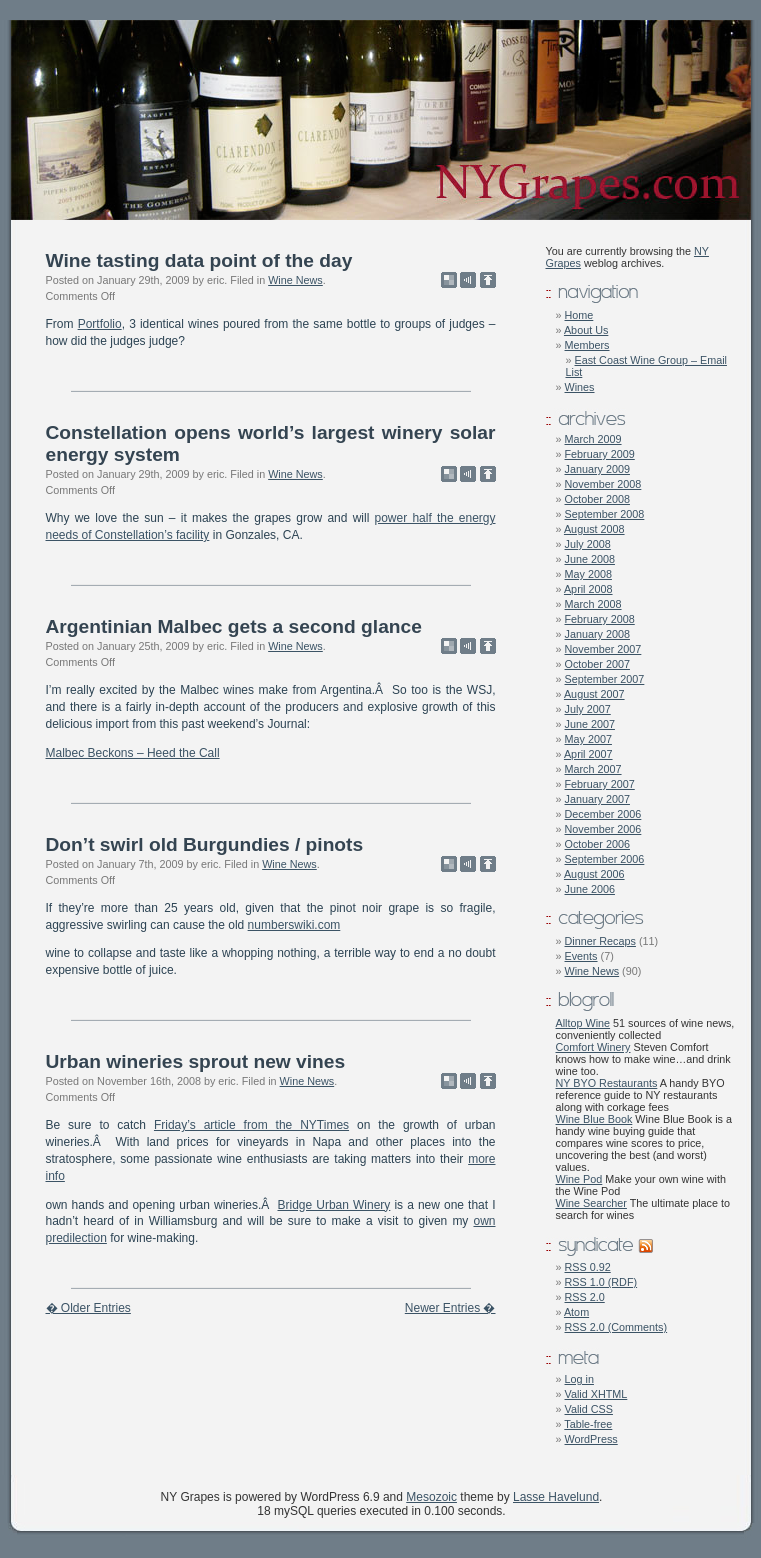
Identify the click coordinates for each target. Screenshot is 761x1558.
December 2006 (603, 814)
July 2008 (588, 544)
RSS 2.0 (585, 1297)
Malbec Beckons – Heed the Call (133, 753)
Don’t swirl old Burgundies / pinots (205, 844)
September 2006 (605, 859)
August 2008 (594, 529)
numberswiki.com (294, 925)
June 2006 (590, 889)
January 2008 (597, 634)
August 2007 (594, 694)
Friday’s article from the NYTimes (251, 1125)
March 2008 (593, 604)
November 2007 (603, 649)
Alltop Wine (583, 1023)
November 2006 (603, 829)
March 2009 (593, 439)
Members (587, 345)
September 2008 (605, 514)
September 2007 (605, 679)
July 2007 (588, 709)
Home (579, 315)
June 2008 (590, 559)
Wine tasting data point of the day (199, 260)
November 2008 (603, 484)
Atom (576, 1312)
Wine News (295, 280)
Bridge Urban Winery (334, 1205)
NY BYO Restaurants (607, 1083)
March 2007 (593, 769)
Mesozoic (431, 1497)
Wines (580, 387)
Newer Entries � (450, 1308)
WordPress (591, 1439)
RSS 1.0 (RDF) (601, 1282)
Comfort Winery (593, 1047)
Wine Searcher (591, 1203)
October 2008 (597, 499)
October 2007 (597, 664)
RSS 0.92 (588, 1267)
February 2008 (600, 619)
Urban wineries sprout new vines (196, 1061)
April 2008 (588, 589)
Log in (579, 1379)
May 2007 (588, 739)
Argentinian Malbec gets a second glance (234, 626)
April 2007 (588, 754)
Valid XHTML (596, 1394)
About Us (586, 330)
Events (581, 956)
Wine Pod (579, 1179)
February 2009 (600, 454)
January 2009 (597, 469)
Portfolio (100, 324)
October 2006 (597, 844)
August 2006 (594, 874)
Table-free (588, 1424)
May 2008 (588, 574)
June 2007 (590, 724)
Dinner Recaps (600, 941)
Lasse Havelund (556, 1497)
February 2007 (600, 784)
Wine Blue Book (594, 1119)
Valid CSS (589, 1409)
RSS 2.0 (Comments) (616, 1327)
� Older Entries (88, 1308)
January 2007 (597, 799)
